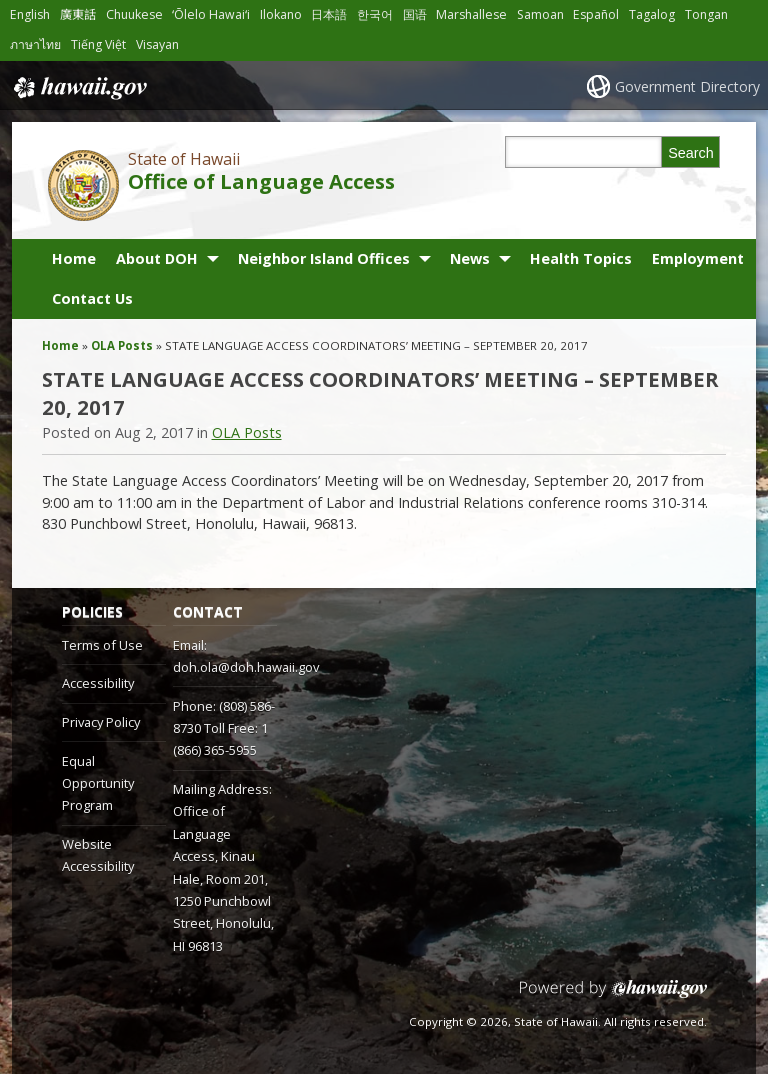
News (470, 258)
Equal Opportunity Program (98, 783)
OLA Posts (122, 345)
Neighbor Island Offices (324, 258)
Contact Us (92, 298)
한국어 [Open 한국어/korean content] (375, 14)
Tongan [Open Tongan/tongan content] (706, 14)
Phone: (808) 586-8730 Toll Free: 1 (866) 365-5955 (224, 728)
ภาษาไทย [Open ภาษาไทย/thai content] (35, 44)
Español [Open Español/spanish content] (596, 14)
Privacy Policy (101, 722)
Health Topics (581, 258)
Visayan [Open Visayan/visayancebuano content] (157, 44)
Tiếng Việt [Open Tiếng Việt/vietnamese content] (98, 44)
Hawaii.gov (78, 88)
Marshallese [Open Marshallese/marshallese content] (471, 14)
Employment (698, 258)
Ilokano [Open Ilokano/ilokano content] (281, 14)
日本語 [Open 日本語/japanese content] (329, 14)
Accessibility (98, 683)
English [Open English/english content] (30, 14)
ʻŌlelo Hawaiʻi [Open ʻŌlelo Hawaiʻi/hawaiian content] (211, 14)
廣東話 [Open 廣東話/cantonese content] (78, 14)
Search (691, 153)
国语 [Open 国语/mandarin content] (415, 14)
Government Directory (687, 86)
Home (74, 258)
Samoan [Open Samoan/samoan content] (540, 14)
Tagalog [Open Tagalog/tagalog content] (652, 14)
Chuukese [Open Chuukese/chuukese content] (134, 14)
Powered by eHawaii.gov (613, 996)
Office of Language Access (261, 181)
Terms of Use (102, 645)
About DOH (157, 258)
